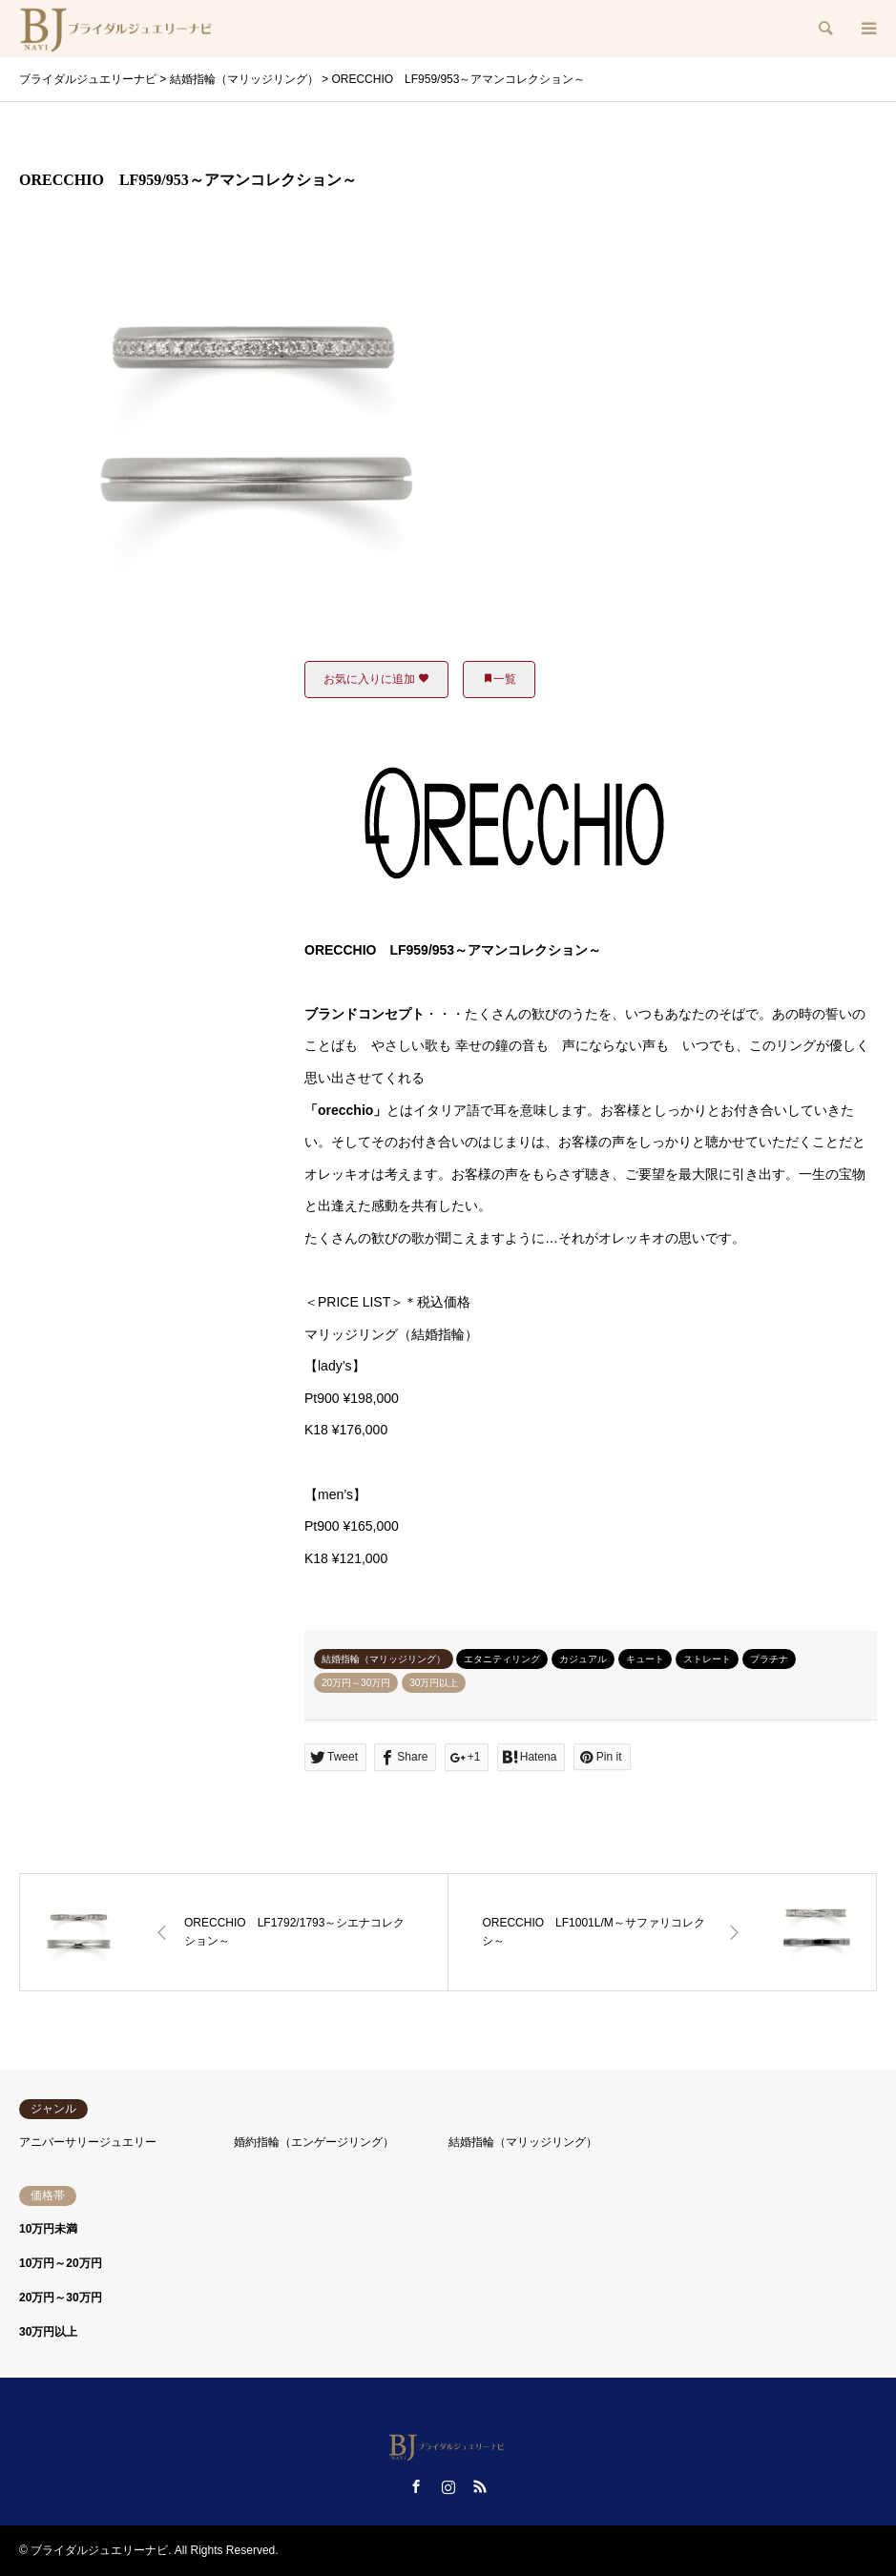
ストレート (707, 1659)
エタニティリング (502, 1659)
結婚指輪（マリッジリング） (384, 1659)
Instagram (448, 2486)
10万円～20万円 (60, 2263)
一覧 (499, 679)
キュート (645, 1659)
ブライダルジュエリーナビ (99, 2550)
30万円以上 (433, 1683)
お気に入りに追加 (376, 679)
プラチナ (769, 1659)
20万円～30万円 (356, 1683)
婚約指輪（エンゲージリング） (314, 2142)
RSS (480, 2486)
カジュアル (583, 1659)
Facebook (416, 2486)
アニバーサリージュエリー (87, 2142)
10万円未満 (48, 2229)
